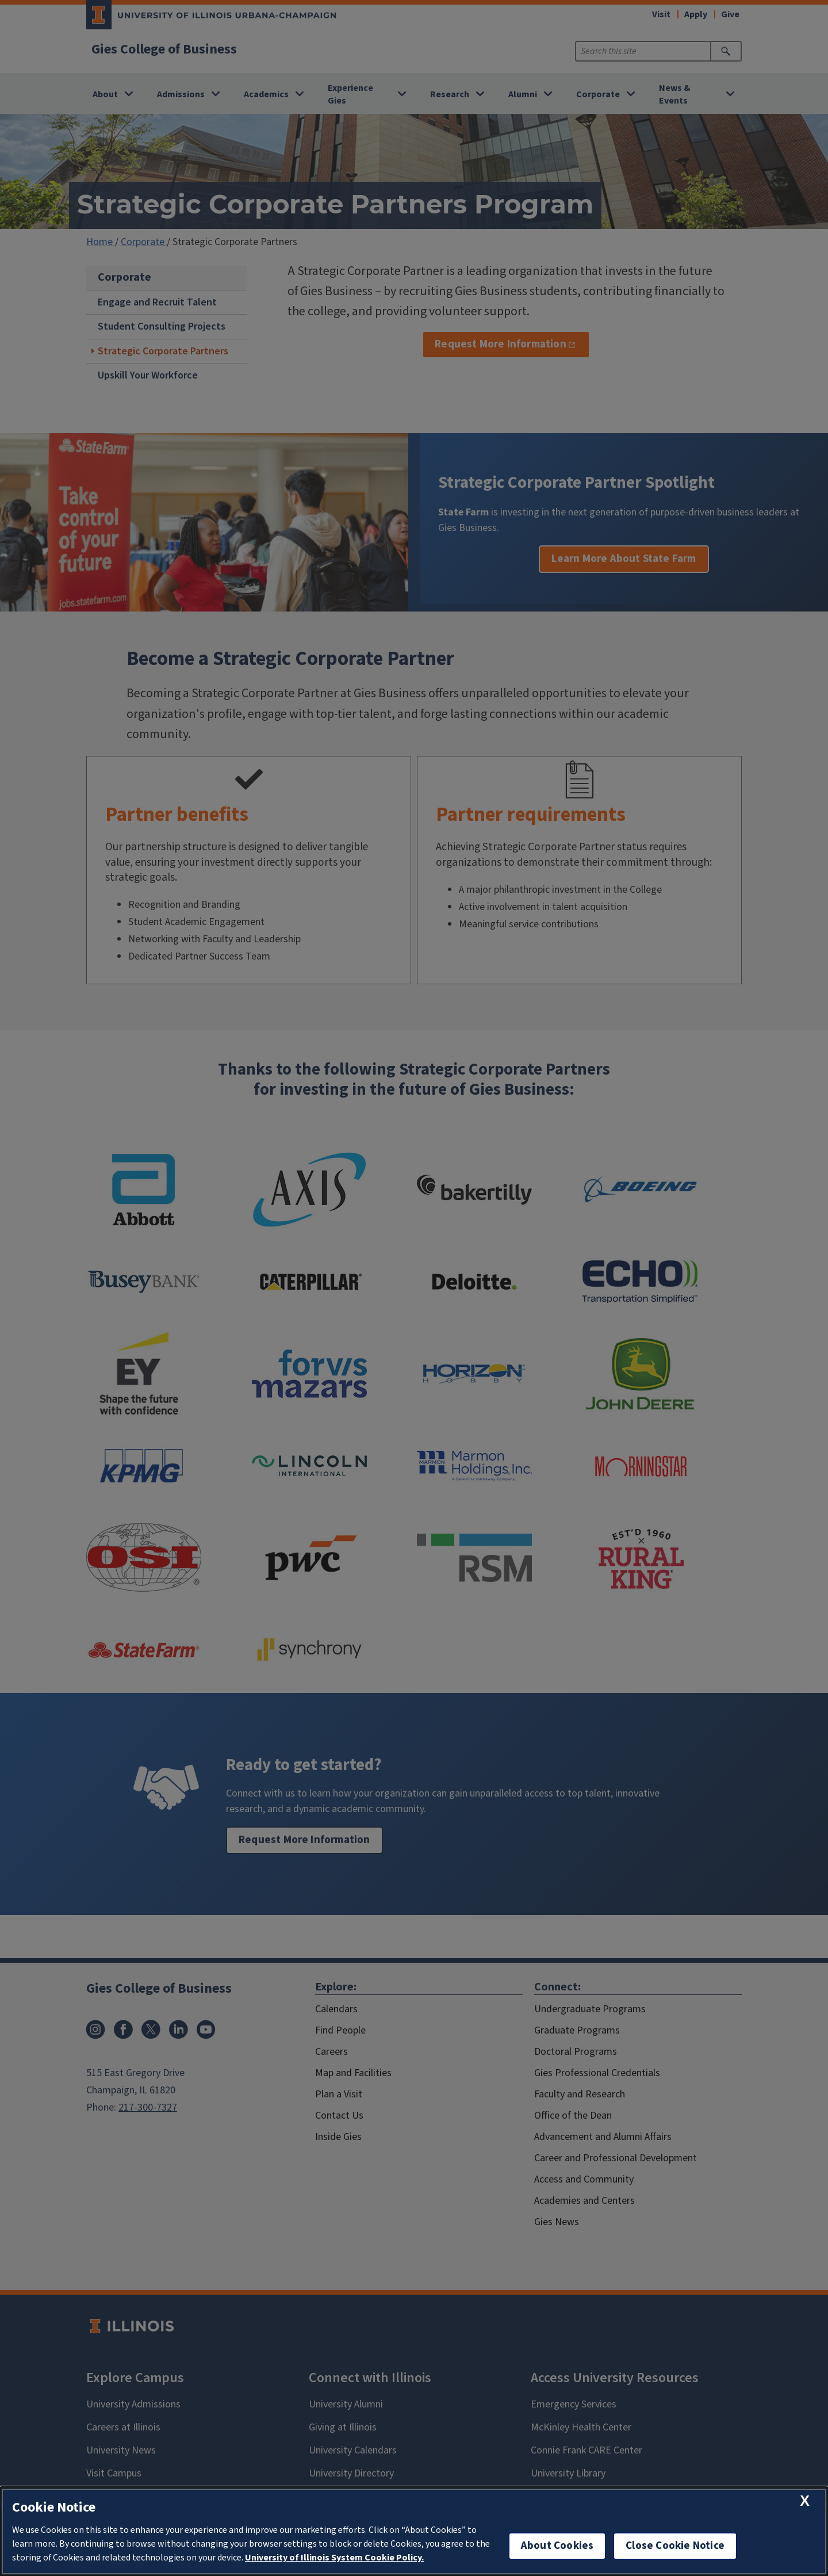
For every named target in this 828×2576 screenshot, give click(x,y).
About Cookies (557, 2546)
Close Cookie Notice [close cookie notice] (675, 2546)
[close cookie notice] (805, 2501)
